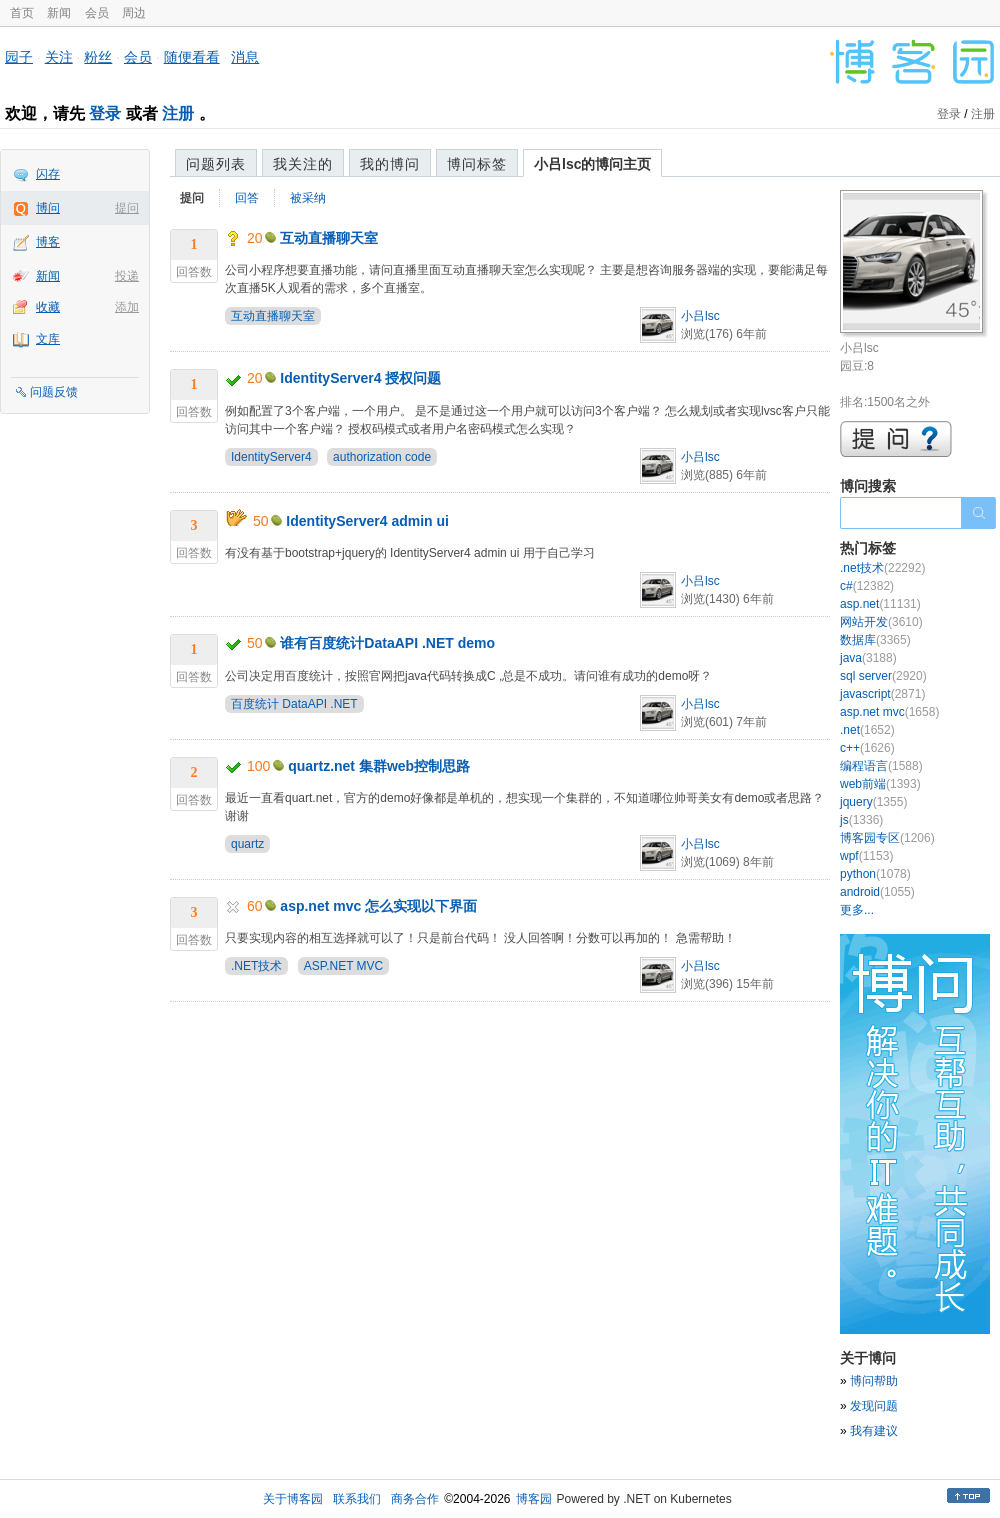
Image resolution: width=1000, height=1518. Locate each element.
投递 (127, 276)
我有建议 (874, 1431)
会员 (97, 13)
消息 (245, 57)
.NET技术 (256, 966)
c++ (867, 748)
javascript (882, 694)
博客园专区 (887, 838)
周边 (134, 13)
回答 (247, 198)
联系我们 (357, 1499)
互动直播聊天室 (329, 238)
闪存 (48, 174)
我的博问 (390, 164)
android (877, 892)
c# (867, 586)
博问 (48, 208)
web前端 (880, 784)
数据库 (875, 640)
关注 (59, 57)
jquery (873, 802)
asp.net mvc (889, 712)
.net (867, 730)
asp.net (880, 604)
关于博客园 (293, 1499)
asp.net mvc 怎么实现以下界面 (378, 906)
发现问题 (874, 1406)
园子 (19, 57)
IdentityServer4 (271, 457)
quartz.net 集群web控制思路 (379, 766)
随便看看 (192, 57)
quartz (247, 844)
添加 (127, 307)
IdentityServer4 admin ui (367, 521)
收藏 (48, 307)
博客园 (534, 1499)
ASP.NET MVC (344, 966)
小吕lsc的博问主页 (592, 164)
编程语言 (881, 766)
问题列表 (216, 164)
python (875, 874)
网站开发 (881, 622)
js (861, 820)
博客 (48, 242)
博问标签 (477, 164)
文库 (48, 339)
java (868, 658)
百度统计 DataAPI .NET (294, 704)
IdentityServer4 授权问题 (360, 378)
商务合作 (415, 1499)
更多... (857, 910)
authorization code (382, 457)
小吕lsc (700, 316)
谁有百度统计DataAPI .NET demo (387, 643)
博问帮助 (874, 1381)
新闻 (59, 13)
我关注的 (303, 164)
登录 (105, 113)
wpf (866, 856)
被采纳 (308, 198)
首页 (22, 13)
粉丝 (98, 57)
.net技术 (882, 568)
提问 (127, 208)
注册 (178, 113)
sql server (883, 676)
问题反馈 (54, 392)
